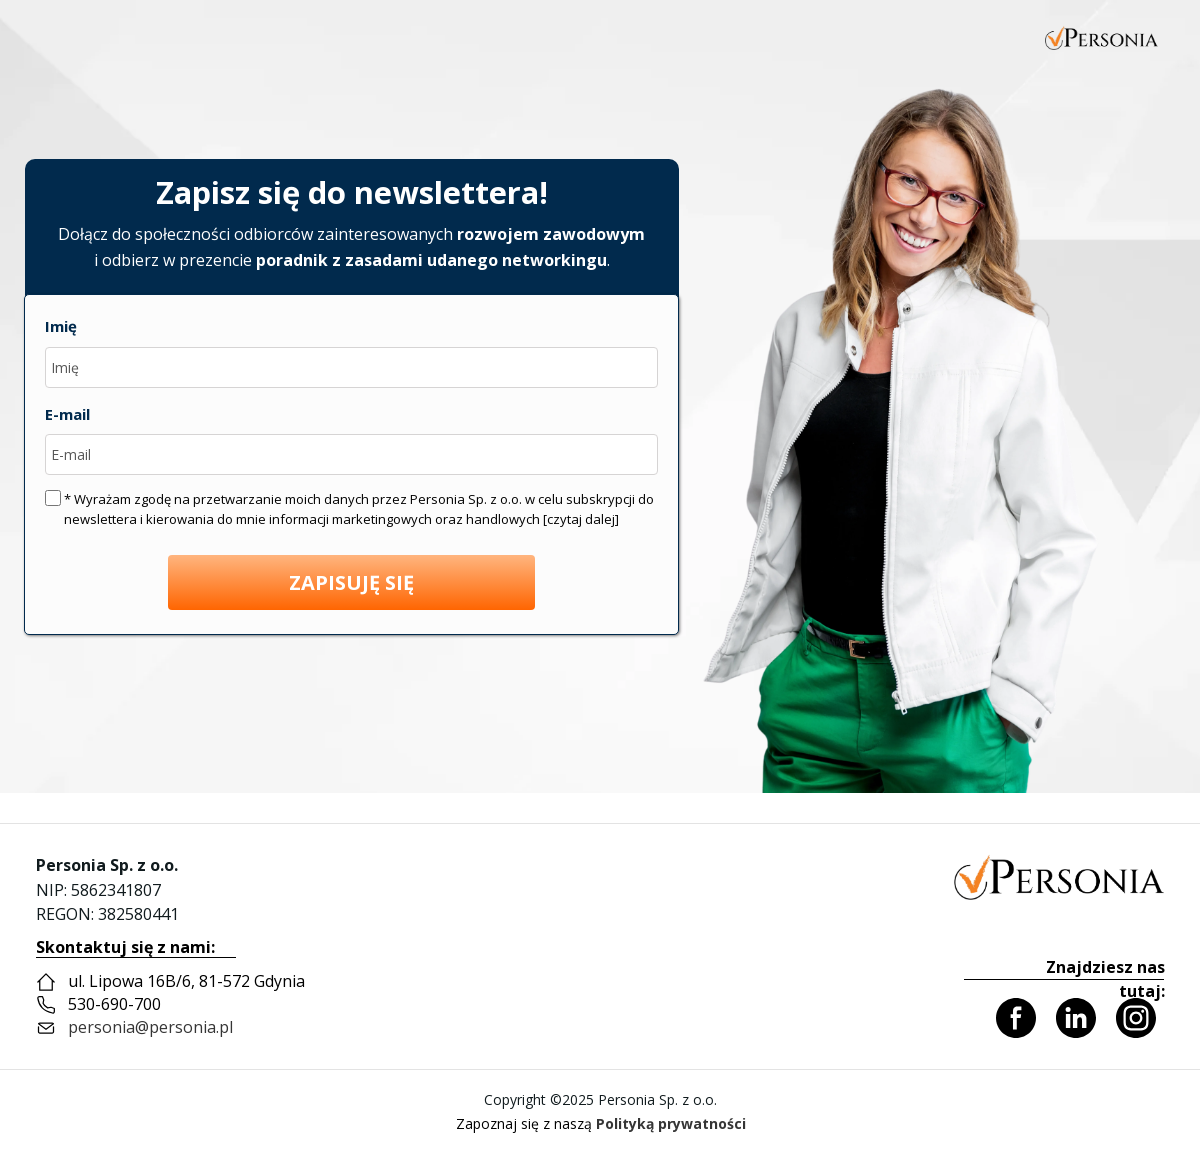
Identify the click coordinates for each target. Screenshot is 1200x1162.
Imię (61, 326)
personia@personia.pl (150, 1027)
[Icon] (1016, 1018)
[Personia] (1059, 876)
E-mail (67, 414)
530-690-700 (114, 1004)
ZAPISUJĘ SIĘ (351, 582)
